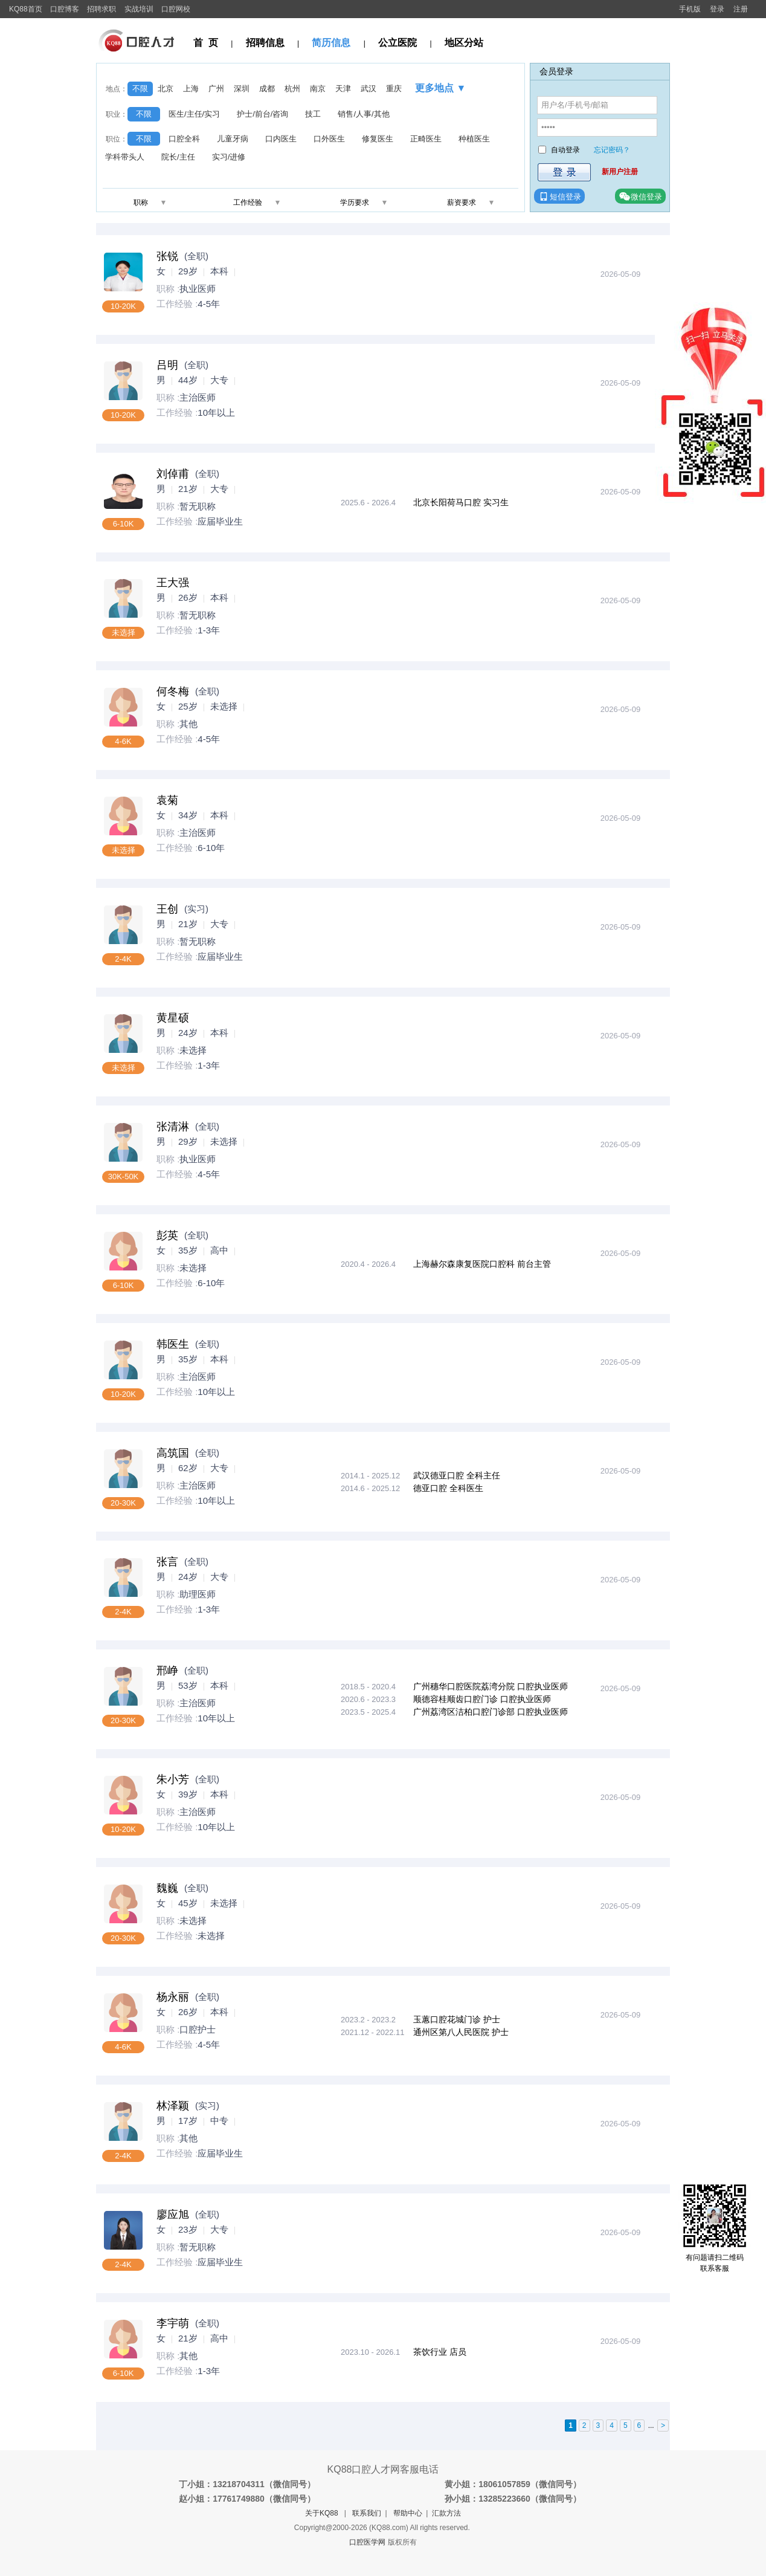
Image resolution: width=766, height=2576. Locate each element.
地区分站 (464, 42)
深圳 (241, 88)
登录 (717, 9)
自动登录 (565, 150)
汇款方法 (446, 2513)
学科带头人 (124, 156)
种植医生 (474, 138)
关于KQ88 (321, 2513)
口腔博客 (64, 9)
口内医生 (281, 138)
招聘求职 (101, 9)
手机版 (690, 9)
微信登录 (640, 196)
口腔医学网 (367, 2542)
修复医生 (377, 138)
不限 (140, 88)
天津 (343, 88)
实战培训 (138, 9)
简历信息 (331, 42)
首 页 (205, 42)
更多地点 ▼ (440, 88)
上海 (191, 88)
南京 (318, 88)
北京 (165, 88)
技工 (313, 113)
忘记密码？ (612, 150)
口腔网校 (175, 9)
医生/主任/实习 (194, 113)
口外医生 (329, 138)
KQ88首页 (25, 9)
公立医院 (397, 42)
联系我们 (366, 2513)
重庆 (394, 88)
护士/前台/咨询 (262, 113)
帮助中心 (407, 2513)
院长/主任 (178, 156)
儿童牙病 (232, 138)
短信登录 (559, 196)
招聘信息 (265, 42)
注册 (740, 9)
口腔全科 (184, 138)
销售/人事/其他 (363, 113)
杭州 (292, 88)
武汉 (368, 88)
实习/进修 (229, 156)
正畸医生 (426, 138)
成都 (267, 88)
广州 (216, 88)
